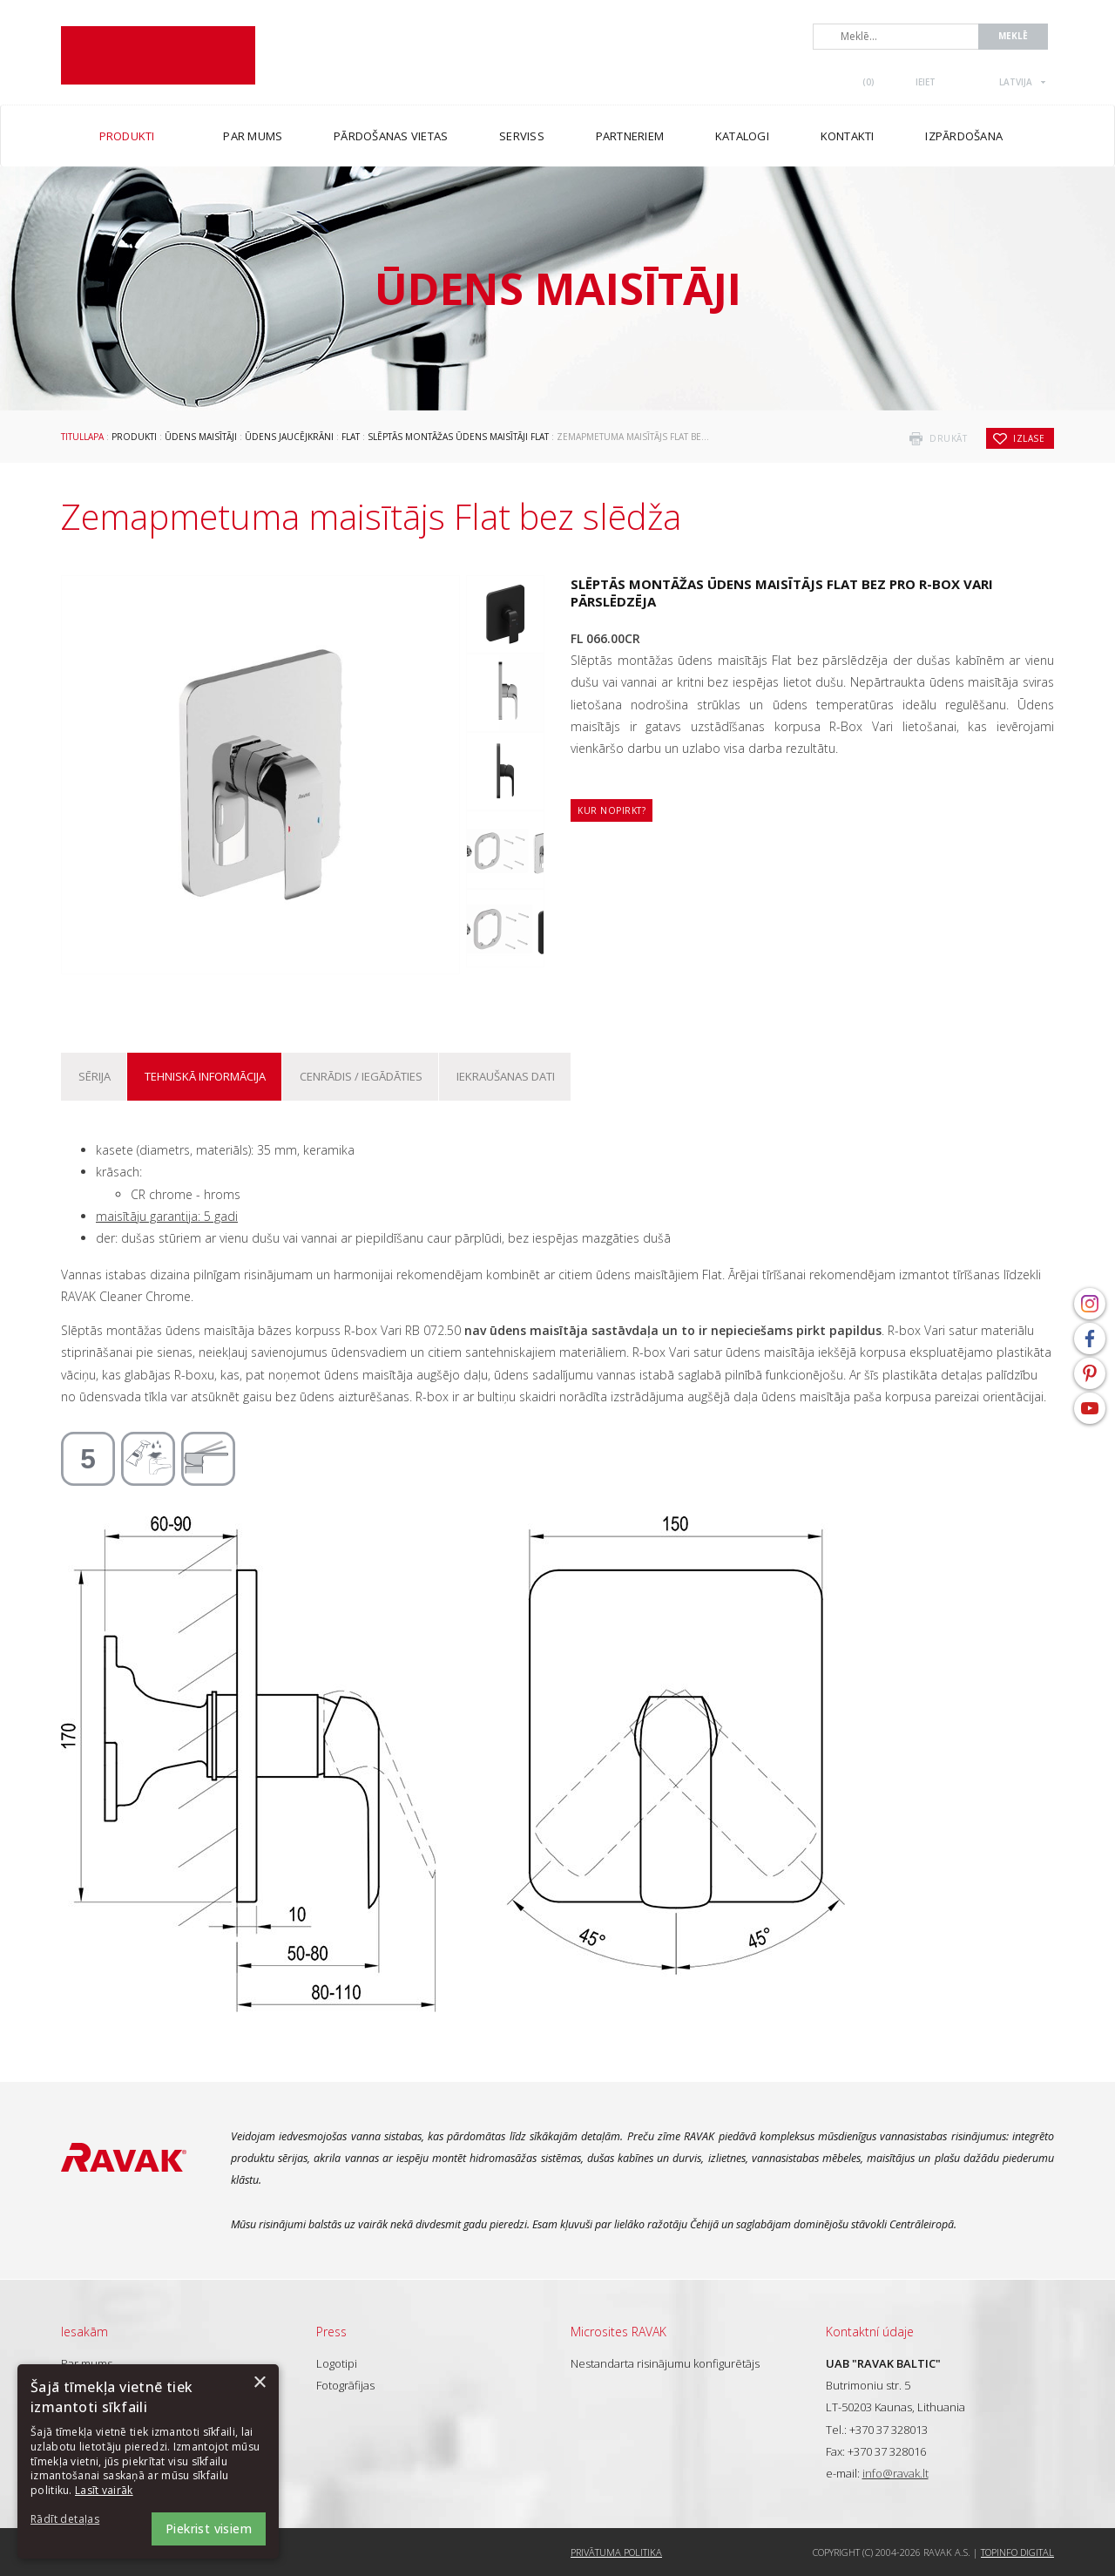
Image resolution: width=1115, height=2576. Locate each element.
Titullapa (82, 436)
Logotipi (336, 2363)
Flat (350, 436)
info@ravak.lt (895, 2473)
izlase (1028, 438)
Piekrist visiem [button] (209, 2528)
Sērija (94, 1076)
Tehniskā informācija (205, 1076)
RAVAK (158, 55)
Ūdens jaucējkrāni (289, 436)
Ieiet (926, 82)
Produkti (134, 436)
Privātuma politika (616, 2552)
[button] (78, 2519)
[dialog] (148, 2461)
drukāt (948, 438)
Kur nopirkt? (611, 810)
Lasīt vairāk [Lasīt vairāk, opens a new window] (104, 2490)
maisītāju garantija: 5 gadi (167, 1216)
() (868, 82)
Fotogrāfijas (345, 2385)
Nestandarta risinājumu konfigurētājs (665, 2363)
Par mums (86, 2363)
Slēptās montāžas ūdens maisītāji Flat (458, 436)
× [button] (259, 2383)
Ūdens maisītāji (201, 436)
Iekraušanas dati (505, 1076)
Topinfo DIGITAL (1017, 2552)
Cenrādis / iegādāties (361, 1076)
